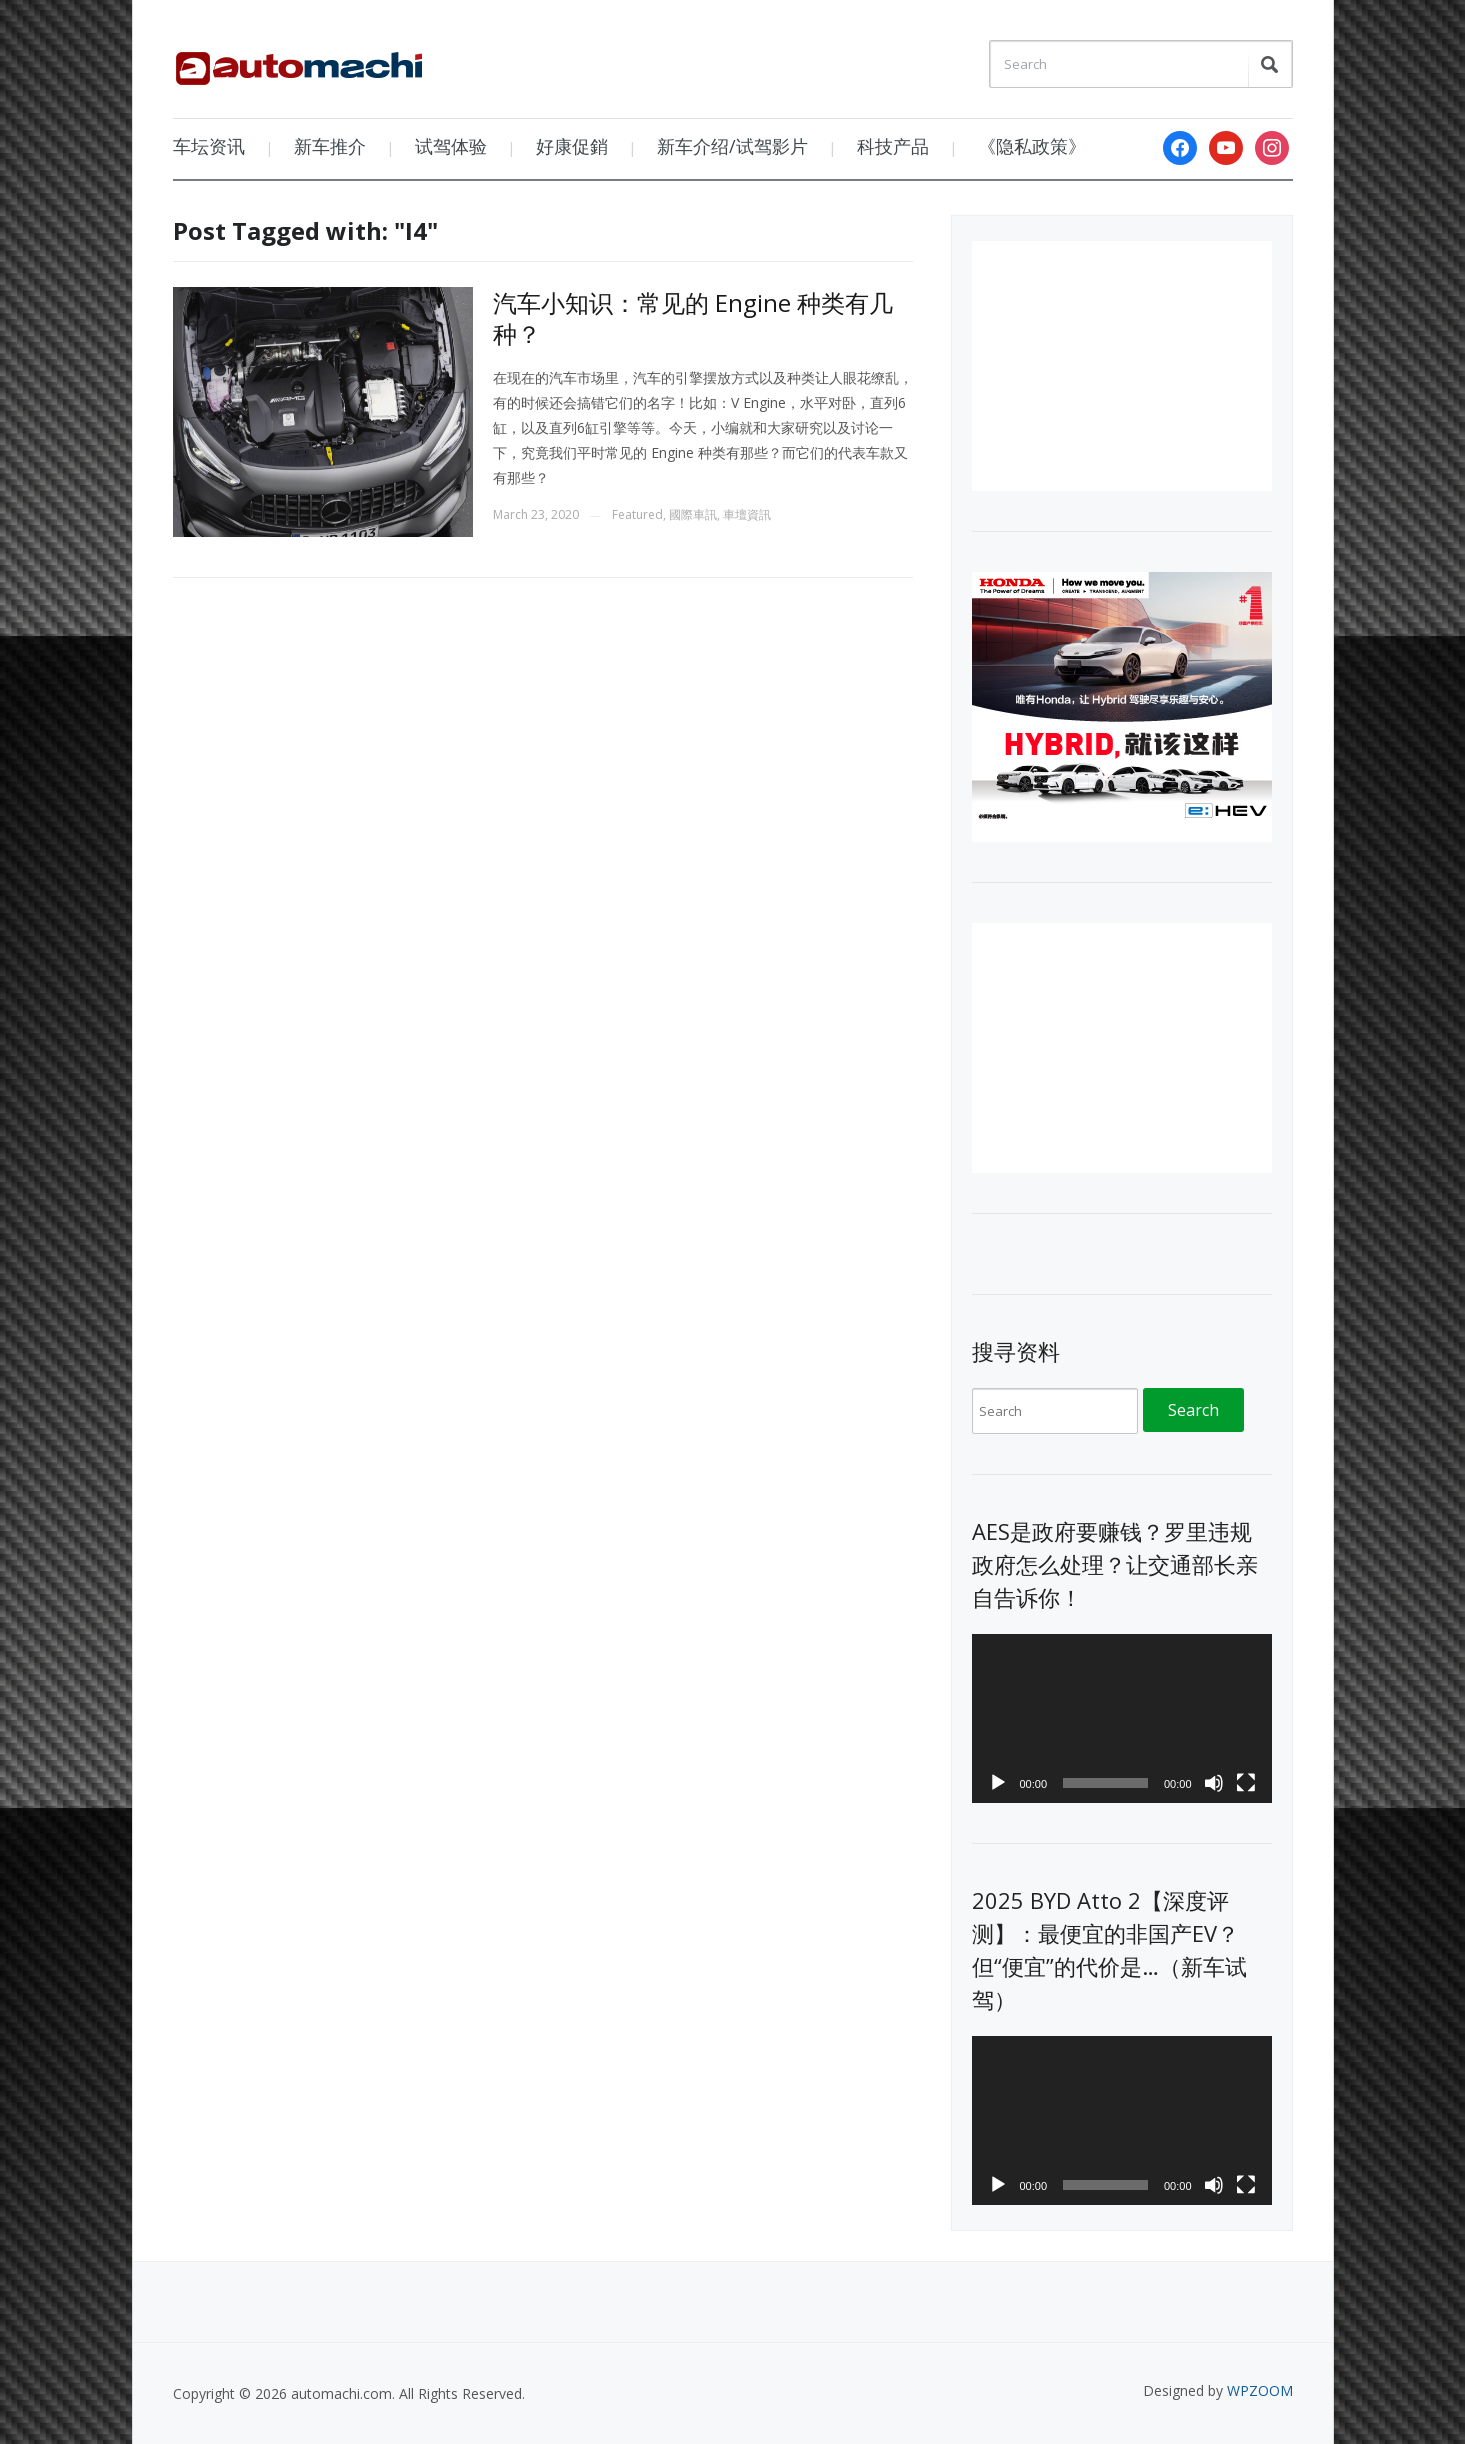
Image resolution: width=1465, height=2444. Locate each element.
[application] (1122, 1718)
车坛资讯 (209, 146)
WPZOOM (1260, 2390)
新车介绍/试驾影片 (732, 146)
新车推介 (330, 146)
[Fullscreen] (1246, 1783)
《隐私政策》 (1032, 146)
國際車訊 (693, 514)
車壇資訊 (747, 514)
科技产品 (893, 146)
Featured (637, 514)
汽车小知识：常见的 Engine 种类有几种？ (693, 318)
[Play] (998, 1783)
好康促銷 (572, 146)
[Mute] (1214, 1783)
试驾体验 (451, 146)
